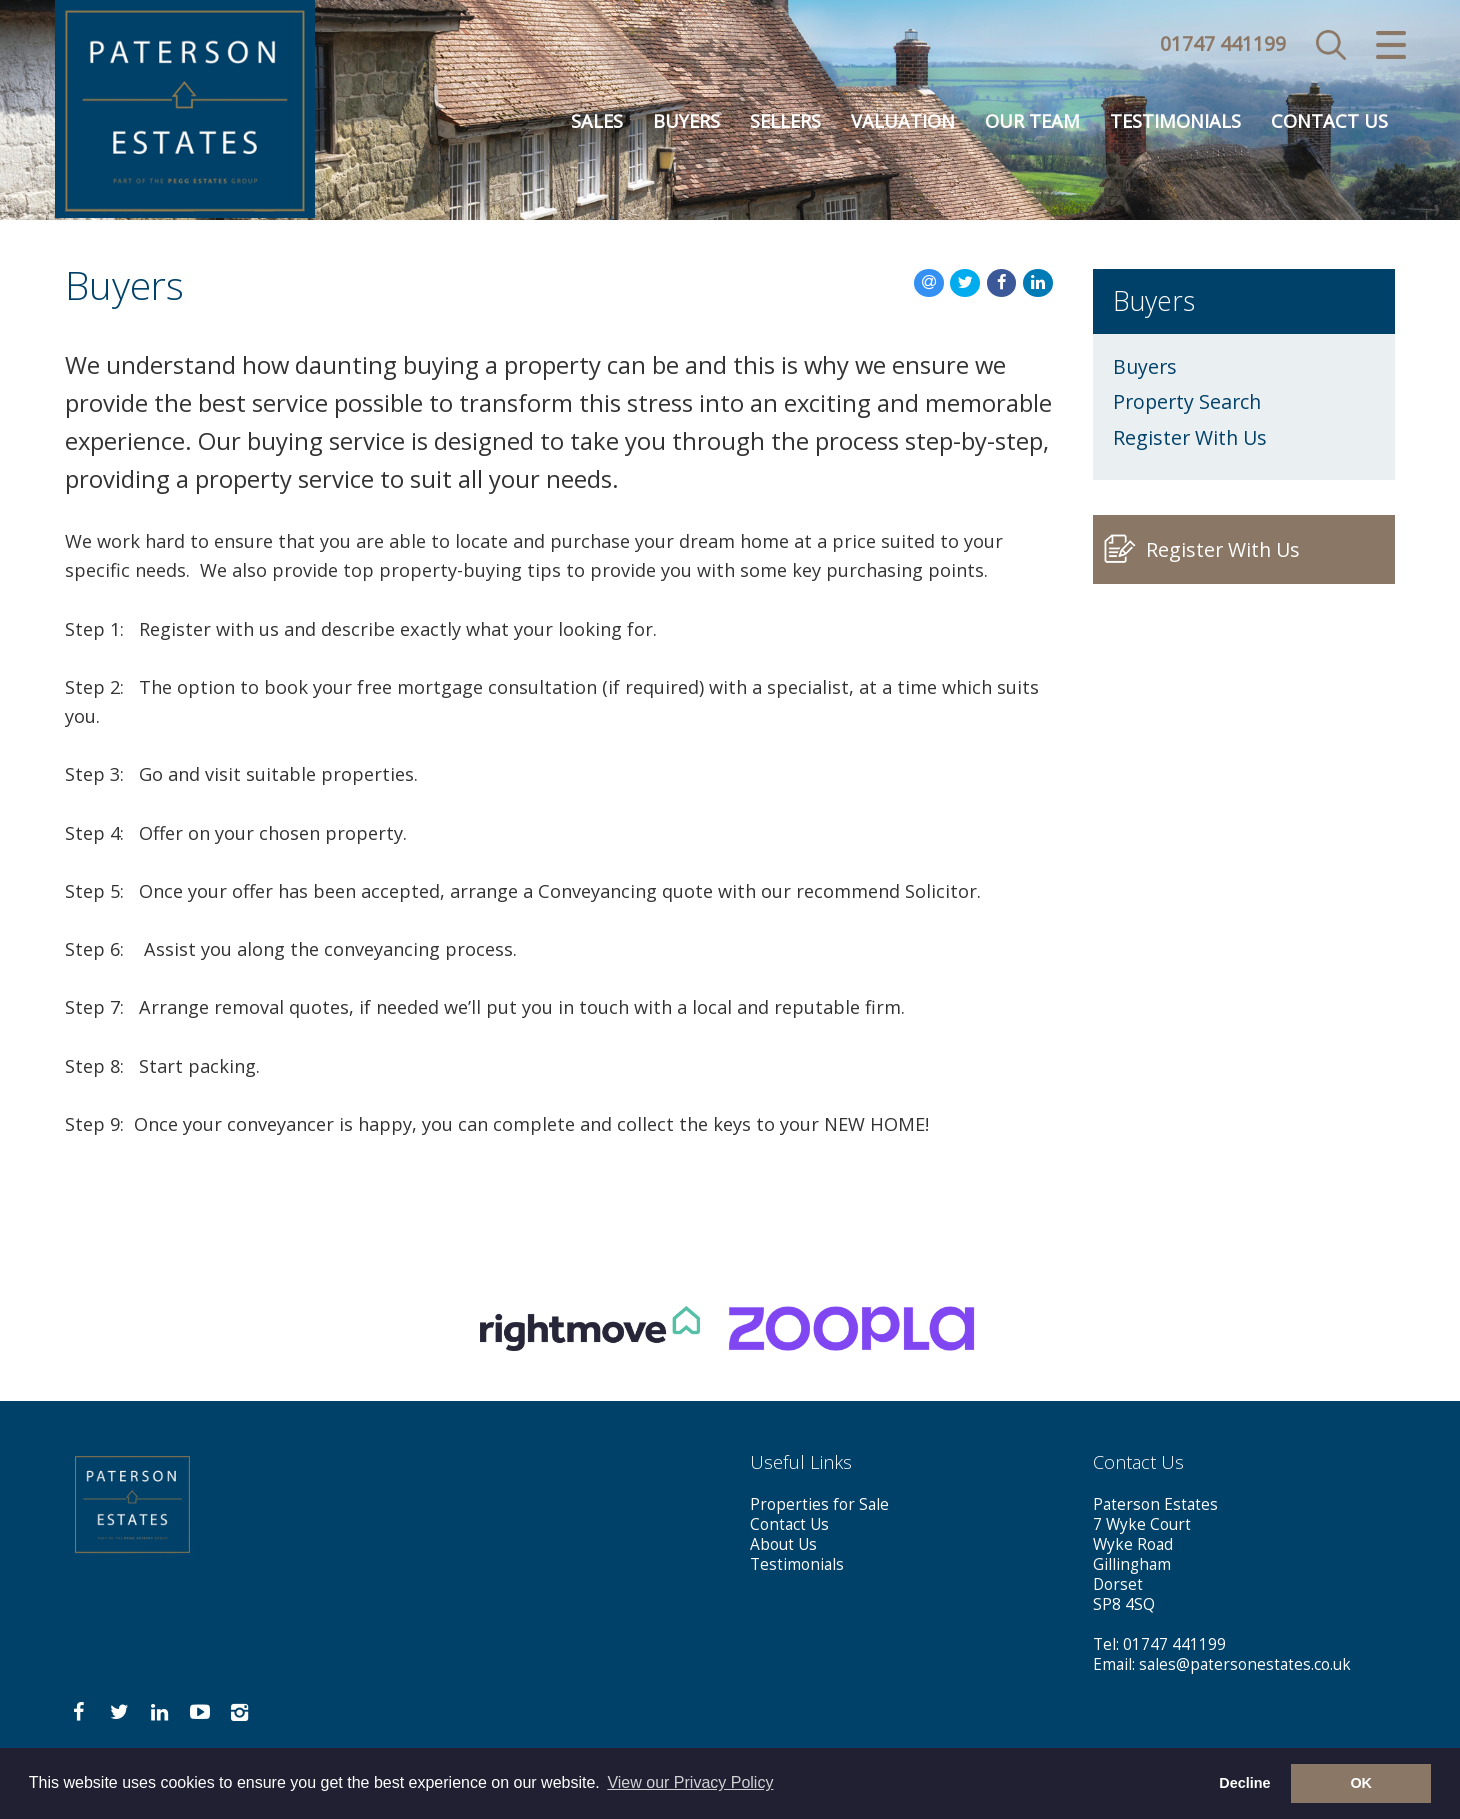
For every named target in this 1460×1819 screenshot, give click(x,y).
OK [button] (1361, 1783)
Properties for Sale (819, 1504)
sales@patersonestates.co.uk (1245, 1664)
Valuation (903, 122)
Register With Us (1190, 438)
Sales (597, 122)
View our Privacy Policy (690, 1782)
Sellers (785, 122)
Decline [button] (1244, 1783)
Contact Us (1329, 122)
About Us (783, 1544)
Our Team (1032, 122)
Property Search (1187, 402)
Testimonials (1175, 122)
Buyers (686, 122)
